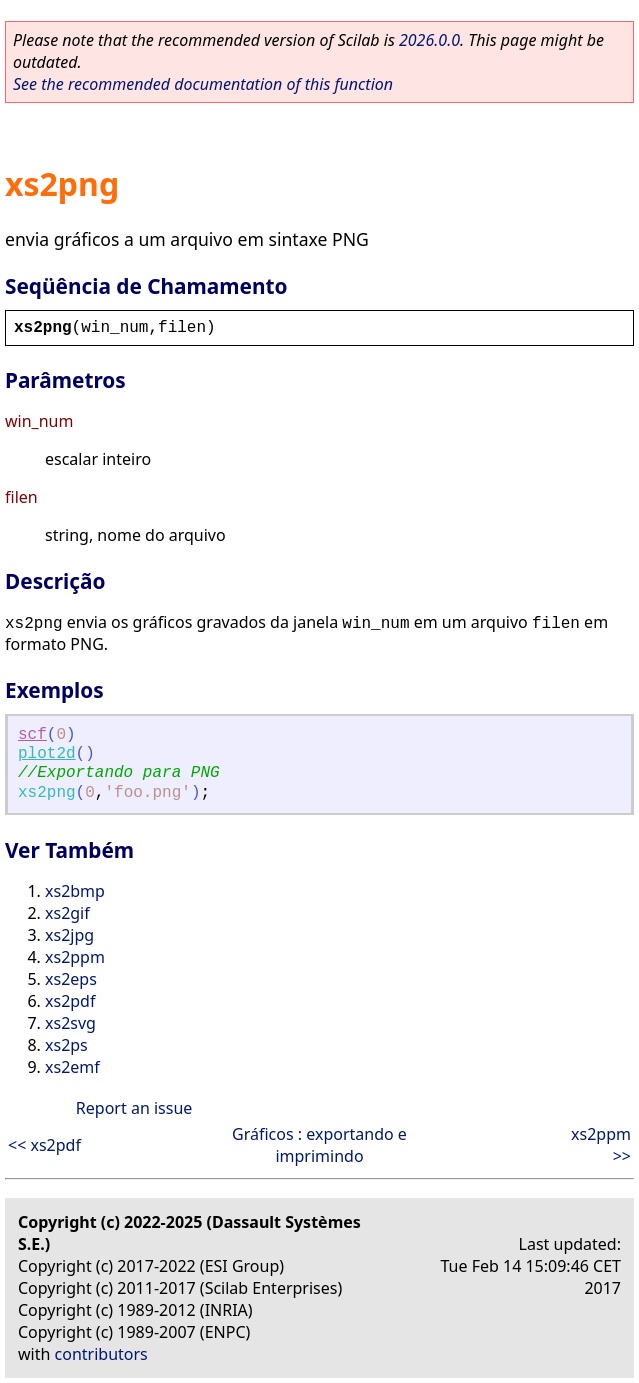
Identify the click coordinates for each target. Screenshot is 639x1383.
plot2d (47, 754)
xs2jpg (69, 935)
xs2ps (66, 1045)
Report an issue (134, 1108)
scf (32, 735)
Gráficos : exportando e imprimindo (319, 1145)
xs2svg (70, 1023)
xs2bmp (75, 891)
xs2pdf (70, 1001)
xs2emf (72, 1067)
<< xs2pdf (44, 1145)
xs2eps (71, 979)
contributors (101, 1354)
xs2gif (67, 913)
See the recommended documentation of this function (203, 84)
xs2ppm (75, 957)
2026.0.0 (429, 40)
